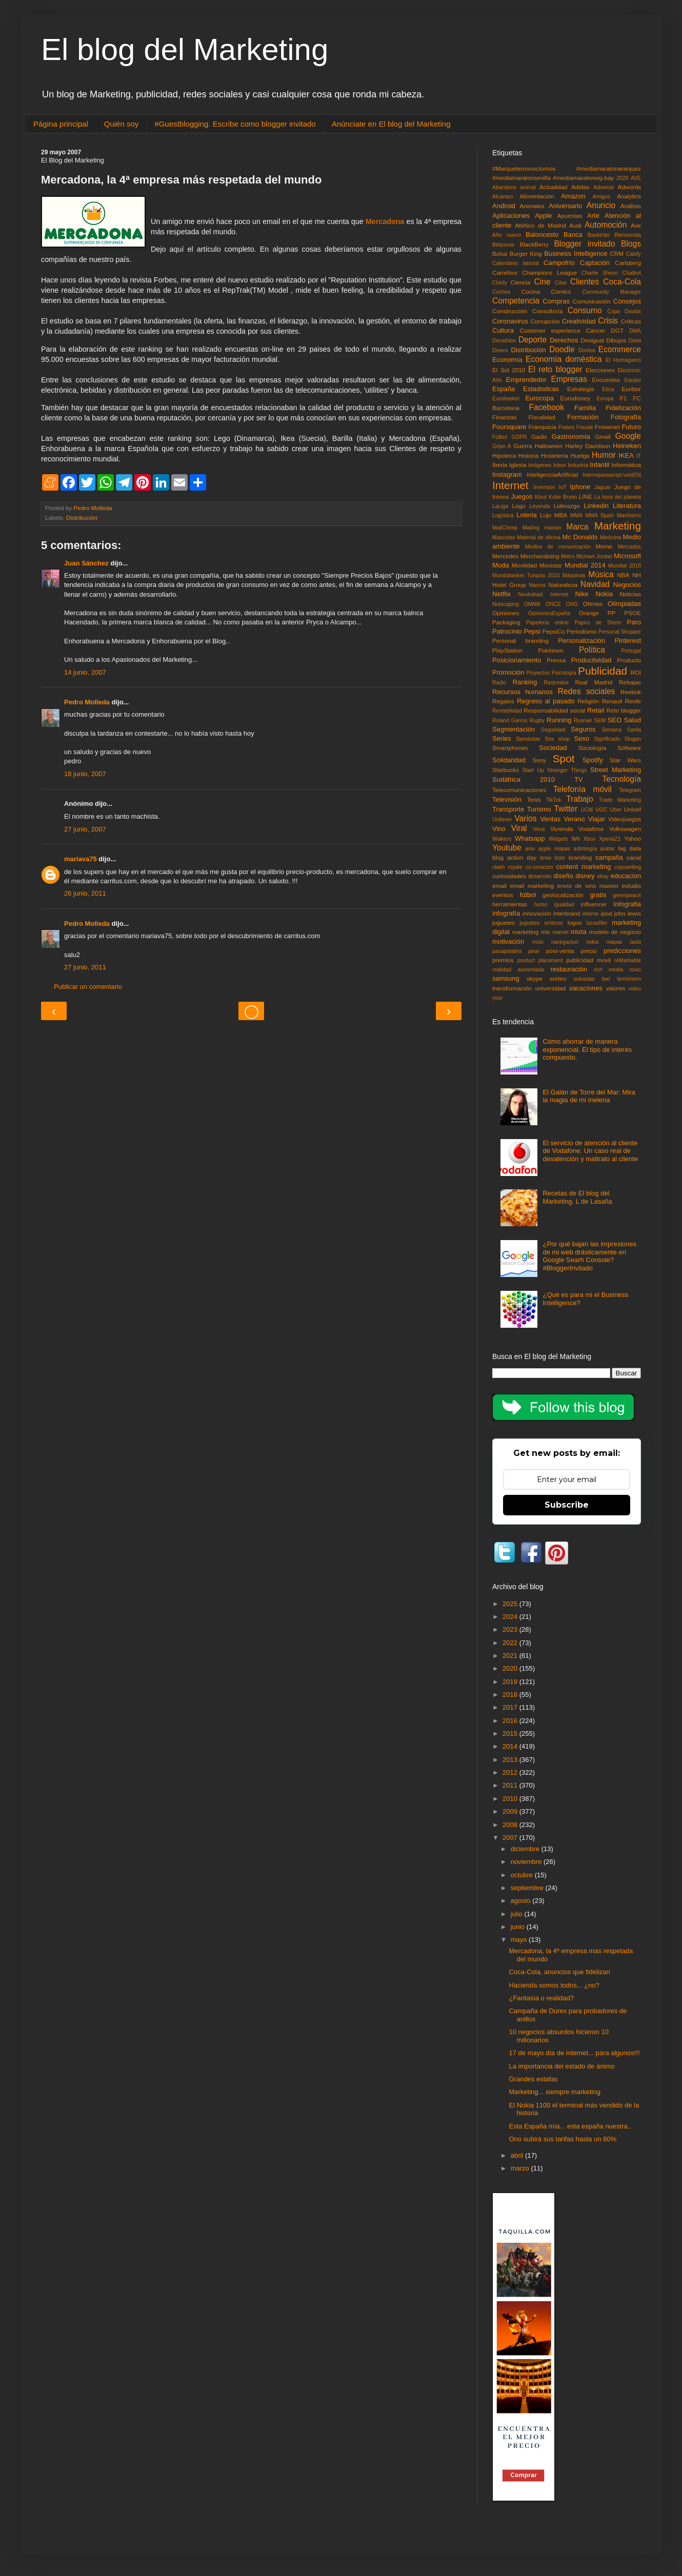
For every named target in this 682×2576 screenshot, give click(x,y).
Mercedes (505, 556)
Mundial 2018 (624, 566)
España (503, 389)
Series (501, 738)
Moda (500, 565)
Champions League (549, 272)
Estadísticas (541, 389)
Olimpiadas (624, 603)
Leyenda (539, 506)
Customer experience (549, 330)
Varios (526, 818)
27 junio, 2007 (85, 829)
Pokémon (550, 650)
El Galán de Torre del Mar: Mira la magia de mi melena (589, 1096)
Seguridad (553, 730)
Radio (499, 682)
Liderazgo (567, 505)
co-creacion (539, 867)
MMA (576, 515)
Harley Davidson (587, 445)
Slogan (633, 739)
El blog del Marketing (184, 49)
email (499, 885)
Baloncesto (542, 234)
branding (580, 857)
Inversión (544, 487)
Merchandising (539, 556)
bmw (545, 858)
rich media (608, 969)
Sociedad (553, 748)
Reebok (630, 691)
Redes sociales (586, 691)
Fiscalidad (541, 417)
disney (585, 876)
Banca (573, 234)
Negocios (627, 585)
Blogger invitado (584, 243)
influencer (594, 904)
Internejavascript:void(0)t (612, 475)
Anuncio (601, 205)
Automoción (606, 224)
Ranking (525, 682)
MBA (560, 515)
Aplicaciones (511, 215)
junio (519, 1927)
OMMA (532, 604)
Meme (604, 546)
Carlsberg (628, 262)
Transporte (508, 809)
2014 (511, 1746)
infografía (506, 913)
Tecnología (622, 779)
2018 (511, 1694)
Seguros (583, 729)
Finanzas (504, 417)
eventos (502, 894)
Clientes (584, 281)
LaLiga (500, 506)
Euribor (631, 389)
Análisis (630, 205)
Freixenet (607, 426)
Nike (582, 594)
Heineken (627, 446)
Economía (507, 359)
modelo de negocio (615, 931)
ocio (635, 941)
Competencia (515, 300)
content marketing (583, 866)
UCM (587, 810)
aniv (530, 848)
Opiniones (505, 613)
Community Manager (611, 292)
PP (612, 613)
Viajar (596, 819)
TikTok (553, 800)
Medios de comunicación (558, 547)
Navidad (595, 584)
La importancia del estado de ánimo (561, 2066)
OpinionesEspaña (549, 613)
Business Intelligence (575, 253)
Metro (568, 556)
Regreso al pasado (546, 701)
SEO (614, 720)
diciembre (526, 1849)
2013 (511, 1759)
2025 (511, 1604)
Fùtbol (499, 437)
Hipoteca (504, 455)
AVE (636, 178)
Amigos (601, 196)
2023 (511, 1629)
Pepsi (532, 631)
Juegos (521, 496)
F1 (623, 398)
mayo (520, 1939)
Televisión (506, 799)
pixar (534, 951)
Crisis (608, 320)
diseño (563, 876)
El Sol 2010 (508, 370)
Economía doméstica (563, 359)
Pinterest (628, 640)
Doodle (561, 349)
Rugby (537, 720)
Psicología (564, 673)
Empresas (569, 379)
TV (578, 779)
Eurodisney (575, 398)
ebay (603, 876)
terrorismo (629, 979)
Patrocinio (507, 631)
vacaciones (586, 988)
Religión (588, 701)
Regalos (503, 701)
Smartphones (510, 747)
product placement (540, 960)
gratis (598, 895)
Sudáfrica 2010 (523, 779)
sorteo (558, 978)
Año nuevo (506, 235)
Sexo (582, 738)
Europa (605, 398)
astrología (585, 848)
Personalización (581, 640)
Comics (561, 291)
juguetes (503, 922)
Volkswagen (625, 828)
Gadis (539, 436)
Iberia (499, 464)
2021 (511, 1655)
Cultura (503, 330)
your (497, 998)
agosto (522, 1900)
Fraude (584, 427)
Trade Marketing (620, 800)
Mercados (629, 547)
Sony (539, 760)
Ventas (550, 819)
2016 (511, 1721)
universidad (550, 988)
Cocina (530, 291)
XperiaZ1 (609, 839)
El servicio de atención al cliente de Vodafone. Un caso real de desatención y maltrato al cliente (590, 1151)
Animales (532, 205)
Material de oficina (538, 537)
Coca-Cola (622, 281)
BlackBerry (534, 244)
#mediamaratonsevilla (521, 177)
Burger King (526, 253)
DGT (617, 330)
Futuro (631, 427)
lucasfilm (597, 923)
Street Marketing (615, 770)
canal (634, 857)
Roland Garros (509, 720)
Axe (636, 225)
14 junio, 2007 (85, 672)
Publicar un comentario (88, 986)
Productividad (591, 660)
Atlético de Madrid (540, 225)
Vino (499, 829)
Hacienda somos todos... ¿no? (554, 1985)
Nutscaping (505, 604)
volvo (635, 988)
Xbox (590, 839)
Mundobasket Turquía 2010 (525, 575)
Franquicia (543, 426)
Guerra (522, 445)
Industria (578, 465)
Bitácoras (503, 245)
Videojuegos (624, 819)
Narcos (537, 585)
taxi (605, 979)
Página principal (60, 123)
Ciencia (521, 282)
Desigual (592, 340)
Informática (626, 464)
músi (538, 942)
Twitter (565, 808)
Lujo (545, 515)
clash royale (507, 867)
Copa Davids (624, 311)
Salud (632, 720)
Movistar (550, 565)
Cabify (633, 254)
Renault (611, 701)
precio (588, 950)
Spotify (593, 760)
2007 (511, 1837)
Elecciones (600, 370)
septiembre (528, 1888)
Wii (575, 838)
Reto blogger (624, 710)
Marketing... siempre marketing (554, 2092)
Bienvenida (628, 235)
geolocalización (563, 894)
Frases (566, 427)
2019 (511, 1682)
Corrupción (545, 321)
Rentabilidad (507, 711)
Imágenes (540, 465)
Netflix (501, 594)
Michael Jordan (594, 556)
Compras (556, 301)
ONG (572, 604)
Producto (629, 660)
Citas (561, 283)
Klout (541, 497)
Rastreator (556, 682)
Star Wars (625, 760)
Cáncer (596, 330)
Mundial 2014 (585, 565)
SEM (600, 720)
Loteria (526, 515)
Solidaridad (509, 760)
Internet (510, 485)
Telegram (630, 790)
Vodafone (591, 828)
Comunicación (592, 301)
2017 (511, 1707)
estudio (631, 885)
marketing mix (531, 931)
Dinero (500, 350)
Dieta (635, 340)
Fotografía (626, 417)
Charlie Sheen (599, 273)
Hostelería (554, 455)
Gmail (603, 436)
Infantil (599, 465)
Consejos (627, 301)
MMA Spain (600, 515)
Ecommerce (619, 349)
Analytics (629, 196)
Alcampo (502, 196)
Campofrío (559, 263)
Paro (634, 622)
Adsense (603, 187)
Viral (519, 828)
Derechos (564, 340)
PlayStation (507, 650)
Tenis (534, 799)
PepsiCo (554, 631)
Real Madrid (594, 682)
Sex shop (557, 739)
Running (559, 720)
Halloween (549, 445)
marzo (521, 2168)
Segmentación (513, 729)
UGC (601, 810)
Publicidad (602, 671)
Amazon (573, 196)
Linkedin (596, 506)
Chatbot (632, 273)
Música (600, 574)
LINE (585, 496)
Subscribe (567, 1505)
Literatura (627, 506)
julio (518, 1914)
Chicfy (499, 283)
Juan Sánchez (86, 563)
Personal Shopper (619, 632)
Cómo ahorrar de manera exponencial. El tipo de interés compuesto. (587, 1049)
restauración (568, 969)
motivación (508, 941)
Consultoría (547, 311)
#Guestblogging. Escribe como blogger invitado (234, 123)
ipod (606, 913)
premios (503, 960)
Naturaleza (563, 584)
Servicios (528, 738)
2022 (511, 1643)
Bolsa (499, 253)
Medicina (610, 537)
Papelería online (547, 622)
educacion (626, 876)
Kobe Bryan (563, 497)
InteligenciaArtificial (552, 474)
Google (628, 436)
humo (540, 904)
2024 (511, 1616)
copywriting (627, 867)
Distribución (81, 517)
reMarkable (627, 960)
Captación (595, 263)
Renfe (633, 701)
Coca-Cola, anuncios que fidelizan (559, 1972)
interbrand (566, 913)
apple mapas (554, 848)
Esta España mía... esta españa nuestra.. (570, 2126)
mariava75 (80, 859)
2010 (511, 1798)
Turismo (539, 809)
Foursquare (509, 427)
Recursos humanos (522, 692)
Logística (503, 515)
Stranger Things (567, 770)
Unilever (502, 819)
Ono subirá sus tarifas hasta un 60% (562, 2139)
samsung (505, 978)
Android (503, 206)
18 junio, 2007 (85, 774)
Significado (607, 739)
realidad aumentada (518, 969)
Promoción (508, 672)
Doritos (586, 350)
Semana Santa (621, 730)
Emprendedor (526, 379)
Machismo (629, 515)
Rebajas (630, 682)
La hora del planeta (617, 497)
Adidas (580, 187)
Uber (615, 810)
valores (616, 988)
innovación (537, 913)
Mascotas (503, 537)
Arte (593, 215)
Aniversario (565, 206)
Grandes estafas (533, 2079)
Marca (577, 526)
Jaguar (602, 487)
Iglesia (518, 464)
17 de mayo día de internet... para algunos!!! (574, 2053)
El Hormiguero (623, 360)
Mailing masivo (542, 528)
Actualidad (553, 187)
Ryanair (583, 720)
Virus (539, 829)
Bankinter (599, 235)
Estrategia (580, 389)
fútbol (527, 895)
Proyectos (538, 673)
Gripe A (501, 446)
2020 (622, 178)
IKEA (626, 455)
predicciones (622, 951)
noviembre (527, 1861)
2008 (511, 1825)
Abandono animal (514, 187)
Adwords (629, 187)
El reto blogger (555, 369)
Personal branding (520, 640)
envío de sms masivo (587, 885)
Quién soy (121, 123)
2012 (511, 1772)
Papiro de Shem (597, 622)
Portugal (631, 651)
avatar (607, 848)
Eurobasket (505, 398)
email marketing (532, 885)
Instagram (507, 474)
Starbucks (505, 769)
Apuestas (570, 215)
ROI (635, 672)
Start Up (533, 770)
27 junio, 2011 (85, 967)
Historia (528, 455)
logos (575, 922)
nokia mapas (604, 942)
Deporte (532, 339)
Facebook (546, 407)
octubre (523, 1875)
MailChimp (504, 528)
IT (638, 456)
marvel (560, 932)
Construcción (509, 311)
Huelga (579, 455)
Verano (574, 819)
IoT (563, 487)
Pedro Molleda (87, 702)
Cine (542, 281)
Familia (585, 408)
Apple (543, 215)
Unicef (632, 809)
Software (629, 747)
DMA (635, 331)
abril (518, 2155)
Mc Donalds (579, 537)
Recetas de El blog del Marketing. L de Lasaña (577, 1197)
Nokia (603, 594)
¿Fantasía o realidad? (541, 1998)
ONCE (553, 604)
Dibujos (616, 340)
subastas (584, 979)
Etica (608, 389)
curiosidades (509, 876)
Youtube (506, 847)
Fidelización (623, 408)
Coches (501, 292)
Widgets (558, 839)
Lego (519, 505)
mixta (579, 932)
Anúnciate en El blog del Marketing (391, 123)
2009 (511, 1811)
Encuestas (606, 379)
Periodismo (581, 631)
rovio (635, 969)
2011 (511, 1785)
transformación (512, 988)
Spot (564, 758)
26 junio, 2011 (85, 893)
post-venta (560, 950)
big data (629, 848)
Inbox (559, 465)
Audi (575, 225)
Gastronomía (571, 436)
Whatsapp (530, 838)
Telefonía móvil (582, 789)
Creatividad (579, 321)
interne (591, 914)
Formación (582, 417)
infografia (627, 904)
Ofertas (593, 603)
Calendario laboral (515, 263)
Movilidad (524, 565)
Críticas (630, 321)
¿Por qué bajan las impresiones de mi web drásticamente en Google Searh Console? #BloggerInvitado (589, 1256)
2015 (511, 1733)
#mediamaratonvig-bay (583, 177)
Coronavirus (510, 321)
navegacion (564, 942)
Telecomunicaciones (519, 789)
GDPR (519, 437)
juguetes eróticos (541, 923)
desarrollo (540, 876)
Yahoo (632, 838)
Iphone (580, 487)
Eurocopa (539, 398)
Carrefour (504, 272)
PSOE (633, 613)
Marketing (617, 526)
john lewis (627, 913)
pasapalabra (506, 951)
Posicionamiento (516, 660)
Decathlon (504, 340)
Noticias (630, 594)
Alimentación (537, 196)
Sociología (592, 747)
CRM (617, 253)
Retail (595, 710)
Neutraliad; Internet (543, 594)
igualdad (564, 904)
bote (560, 858)
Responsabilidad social (554, 710)
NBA (623, 575)
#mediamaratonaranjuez (608, 168)
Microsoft (627, 556)
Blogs (631, 243)
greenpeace (627, 895)
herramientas (509, 904)
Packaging (506, 622)
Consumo (585, 310)
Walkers (501, 839)
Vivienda (561, 828)
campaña (609, 857)
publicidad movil (588, 960)
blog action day (514, 857)
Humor (604, 455)
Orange (589, 613)
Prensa (556, 660)
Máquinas (574, 575)
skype (535, 978)
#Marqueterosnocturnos (523, 168)
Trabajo (579, 799)
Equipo (633, 380)
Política (592, 649)
